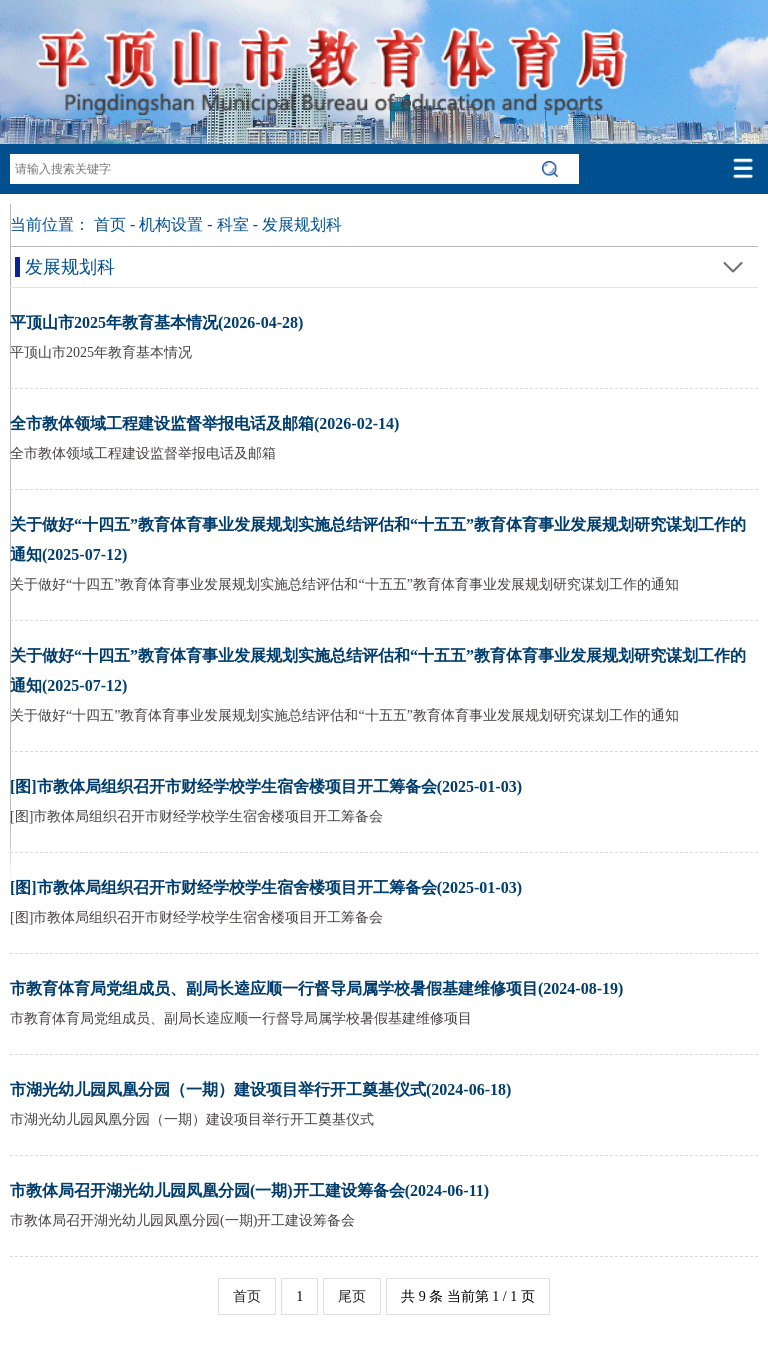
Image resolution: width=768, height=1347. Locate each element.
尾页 (352, 1296)
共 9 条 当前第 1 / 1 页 (467, 1296)
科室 (233, 224)
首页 (110, 224)
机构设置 (171, 224)
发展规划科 (302, 224)
